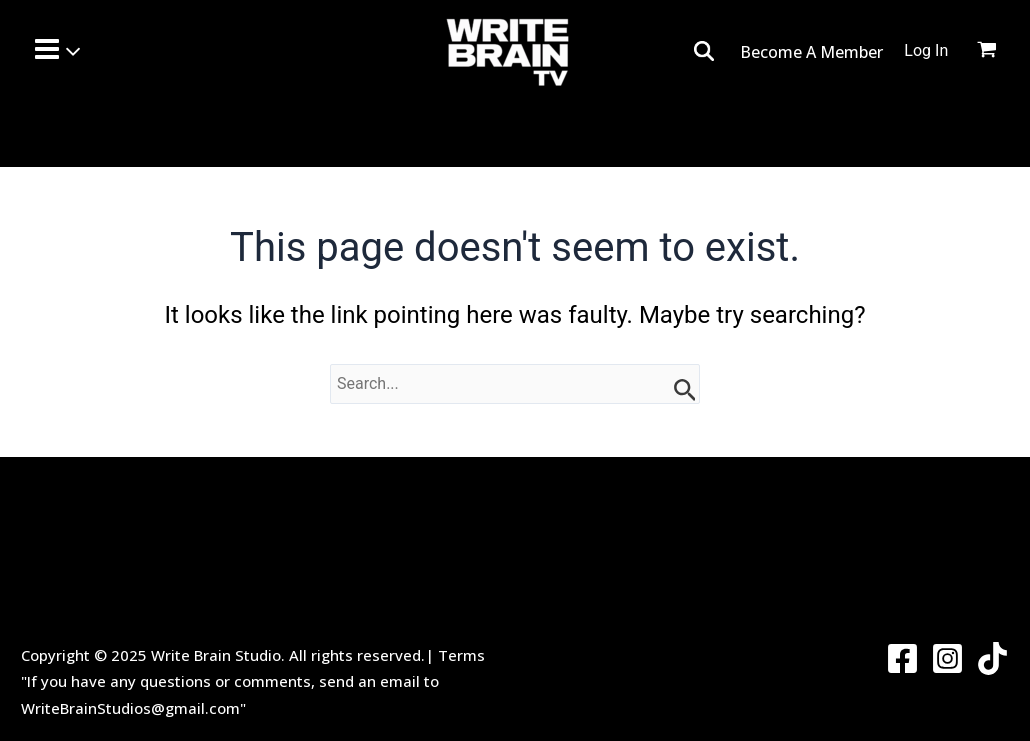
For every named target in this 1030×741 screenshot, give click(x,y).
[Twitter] (992, 658)
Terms (461, 655)
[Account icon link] (926, 51)
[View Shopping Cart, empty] (999, 52)
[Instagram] (947, 658)
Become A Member (811, 52)
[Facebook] (902, 658)
